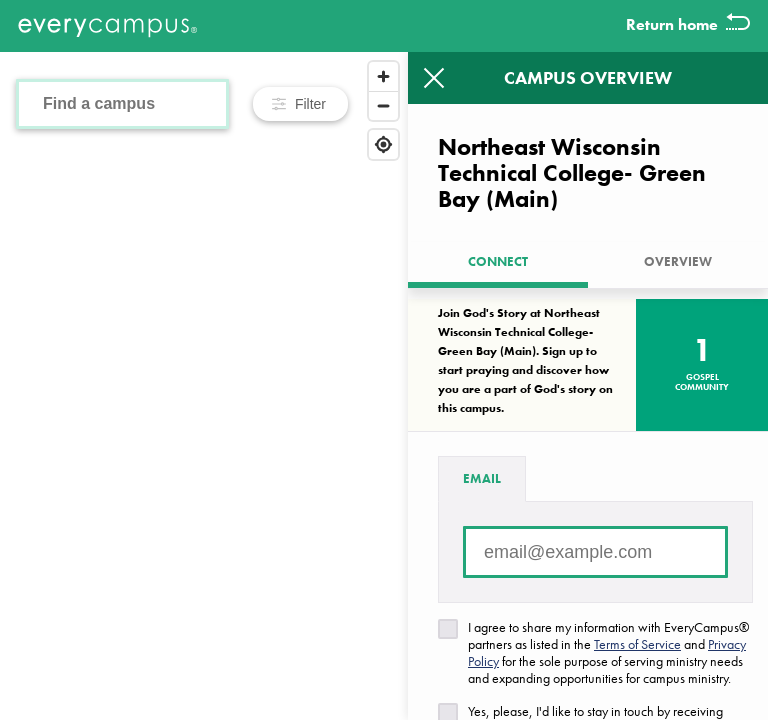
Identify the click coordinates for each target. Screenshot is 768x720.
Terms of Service (637, 644)
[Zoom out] (383, 105)
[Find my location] (383, 144)
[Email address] (595, 552)
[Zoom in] (383, 76)
